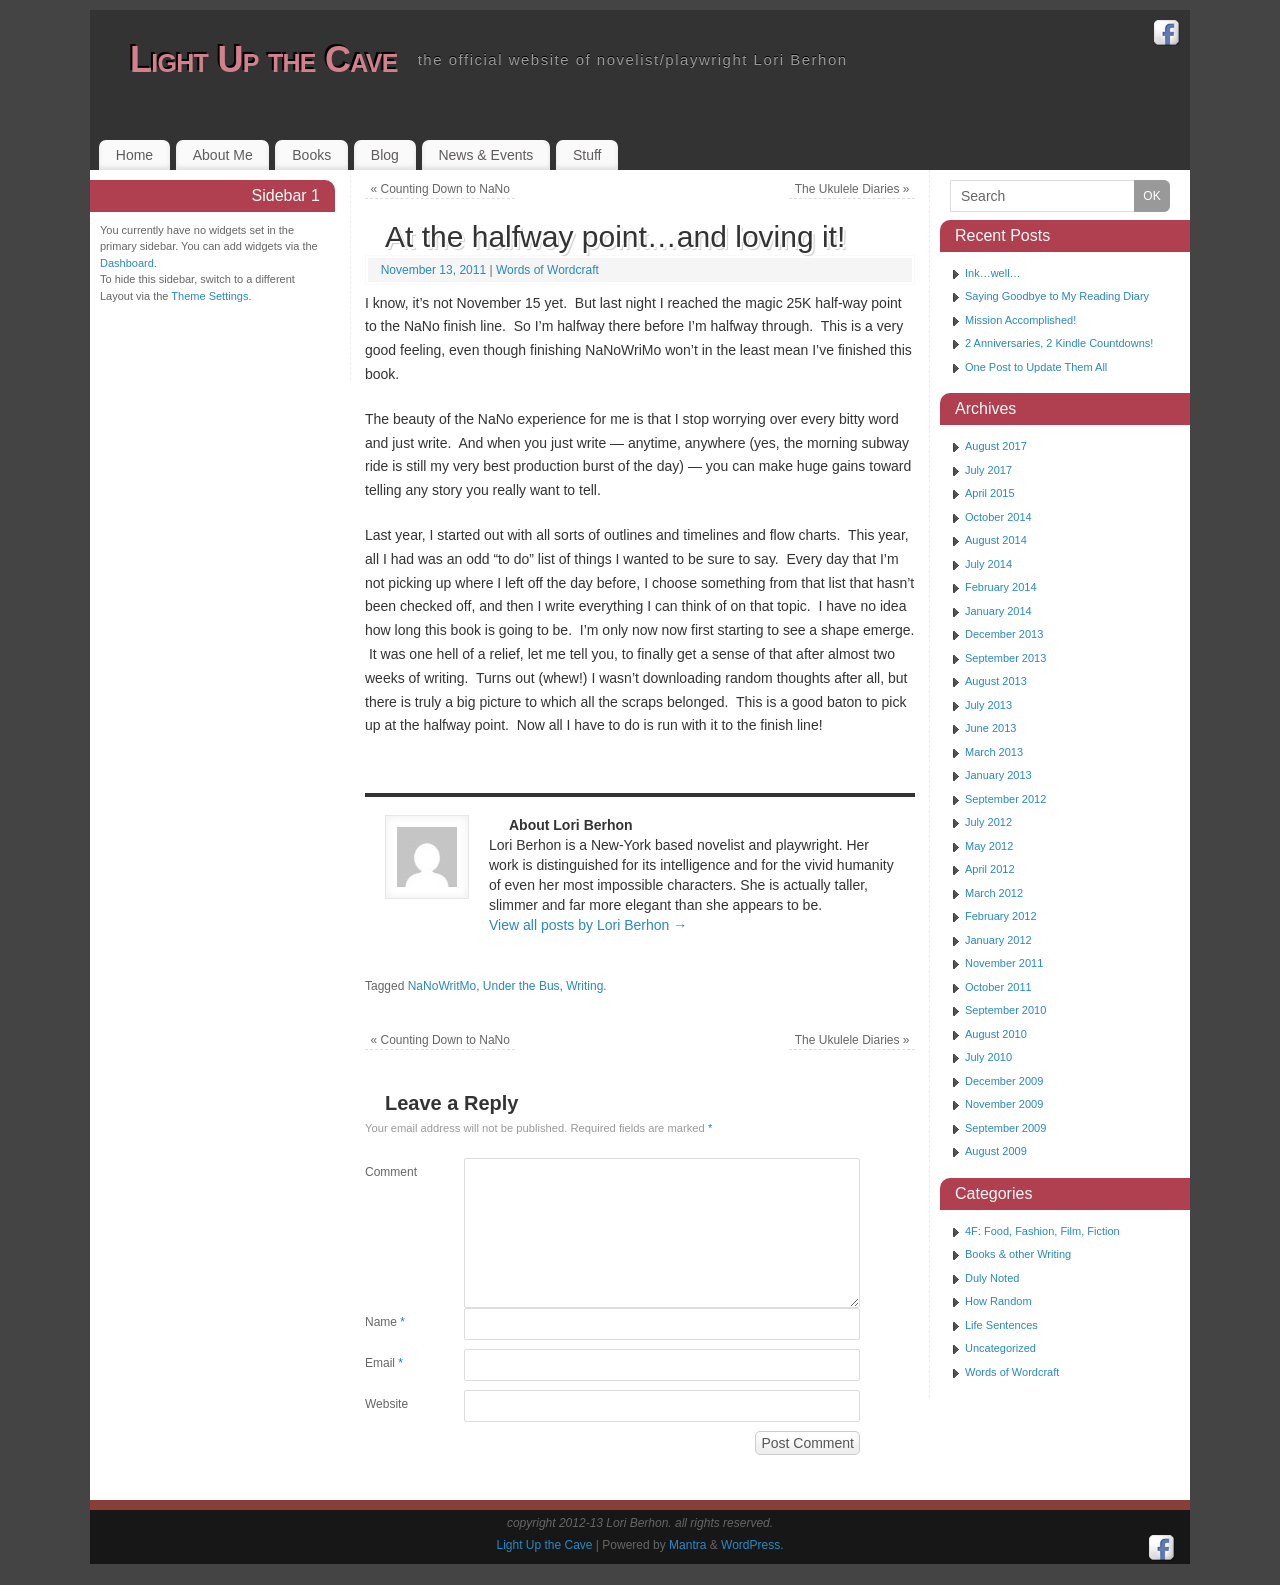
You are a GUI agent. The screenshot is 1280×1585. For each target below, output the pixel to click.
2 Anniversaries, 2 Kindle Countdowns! (1059, 343)
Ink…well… (993, 273)
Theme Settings (209, 296)
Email (384, 1363)
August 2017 (996, 446)
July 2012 (988, 822)
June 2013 (990, 728)
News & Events (485, 155)
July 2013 (988, 705)
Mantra (687, 1545)
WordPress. (752, 1545)
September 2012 (1005, 799)
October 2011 (998, 987)
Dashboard (127, 263)
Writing (584, 986)
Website (386, 1404)
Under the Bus (521, 986)
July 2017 (988, 470)
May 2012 (989, 846)
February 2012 (1001, 916)
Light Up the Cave (264, 59)
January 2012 (998, 940)
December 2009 (1004, 1081)
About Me (223, 155)
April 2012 (990, 869)
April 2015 (990, 493)
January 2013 (998, 775)
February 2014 (1001, 587)
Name (385, 1322)
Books (311, 155)
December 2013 (1004, 634)
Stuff (587, 155)
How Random (998, 1301)
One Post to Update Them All (1036, 367)
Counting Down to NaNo (440, 189)
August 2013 (996, 681)
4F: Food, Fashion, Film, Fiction (1042, 1231)
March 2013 (994, 752)
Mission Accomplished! (1020, 320)
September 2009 (1005, 1128)
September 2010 (1005, 1010)
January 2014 (998, 611)
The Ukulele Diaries (852, 189)
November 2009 (1004, 1104)
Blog (385, 155)
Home (134, 155)
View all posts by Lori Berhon (588, 925)
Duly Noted (992, 1278)
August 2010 (996, 1034)
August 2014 (996, 540)
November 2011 (1004, 963)
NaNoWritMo (442, 986)
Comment (390, 1172)
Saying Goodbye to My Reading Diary (1057, 296)
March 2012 (994, 893)
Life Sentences (1001, 1325)
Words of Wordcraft (547, 270)
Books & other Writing (1018, 1254)
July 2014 (988, 564)
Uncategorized (1000, 1348)
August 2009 (996, 1151)
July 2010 (988, 1057)
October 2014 (998, 517)
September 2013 (1005, 658)
